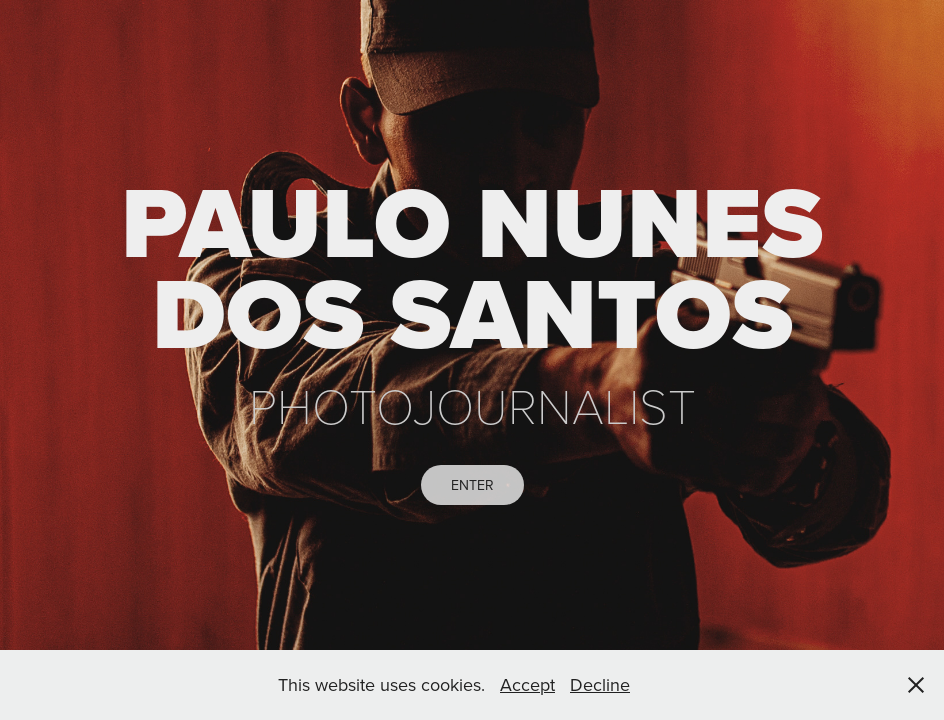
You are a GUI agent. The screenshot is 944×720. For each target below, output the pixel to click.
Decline (600, 684)
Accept (527, 684)
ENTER (472, 485)
